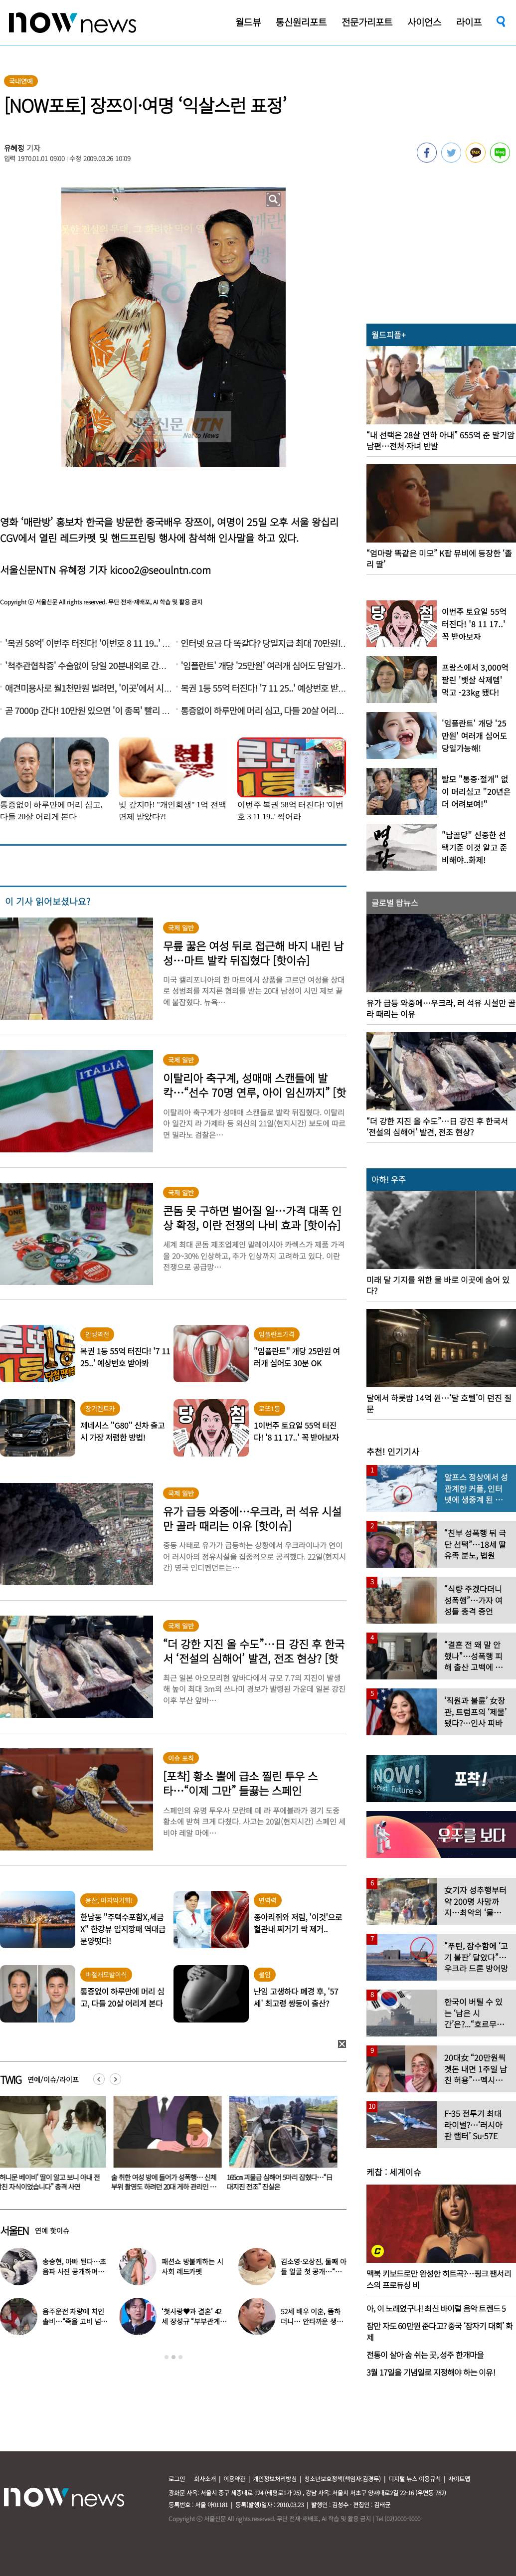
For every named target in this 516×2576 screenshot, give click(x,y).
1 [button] (167, 2357)
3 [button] (180, 2357)
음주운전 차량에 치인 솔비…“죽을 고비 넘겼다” (74, 2321)
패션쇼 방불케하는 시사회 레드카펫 (192, 2266)
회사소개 (205, 2478)
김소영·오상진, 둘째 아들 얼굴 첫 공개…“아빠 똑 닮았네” (313, 2271)
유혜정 (14, 148)
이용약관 (234, 2478)
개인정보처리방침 (275, 2478)
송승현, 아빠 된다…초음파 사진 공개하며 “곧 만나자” (74, 2271)
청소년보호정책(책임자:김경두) (342, 2478)
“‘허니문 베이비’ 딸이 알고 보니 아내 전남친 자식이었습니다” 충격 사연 (165, 2182)
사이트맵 (459, 2478)
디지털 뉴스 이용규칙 (414, 2478)
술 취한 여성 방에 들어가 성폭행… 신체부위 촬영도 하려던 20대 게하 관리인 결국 (281, 2186)
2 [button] (173, 2357)
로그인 (177, 2478)
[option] (166, 2146)
